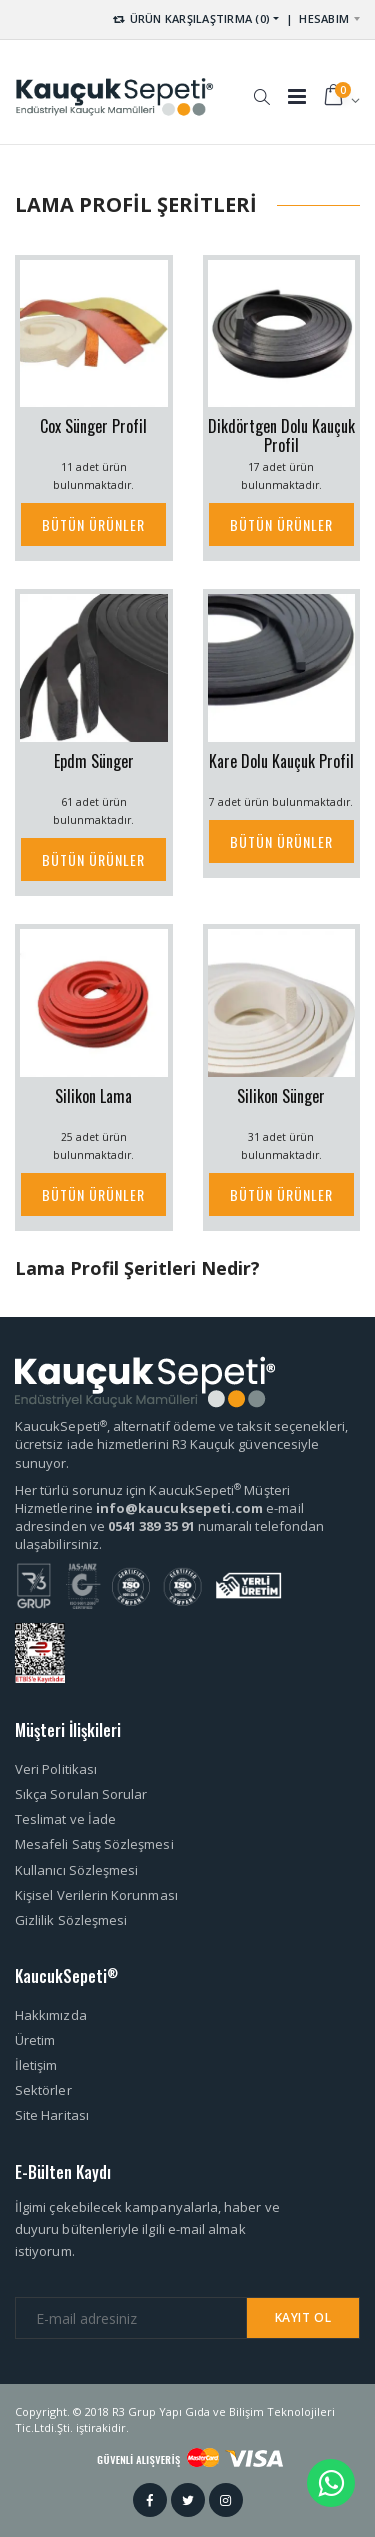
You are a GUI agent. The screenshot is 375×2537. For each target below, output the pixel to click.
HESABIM (324, 18)
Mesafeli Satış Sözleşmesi (94, 1844)
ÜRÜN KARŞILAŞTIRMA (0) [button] (190, 18)
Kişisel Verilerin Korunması (96, 1895)
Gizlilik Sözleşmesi (71, 1920)
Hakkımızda (51, 2015)
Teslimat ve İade (65, 1819)
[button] (261, 87)
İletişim (36, 2065)
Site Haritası (52, 2115)
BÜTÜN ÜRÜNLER (93, 524)
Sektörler (43, 2090)
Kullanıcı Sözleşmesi (76, 1870)
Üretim (35, 2040)
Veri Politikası (56, 1769)
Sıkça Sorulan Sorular (81, 1794)
